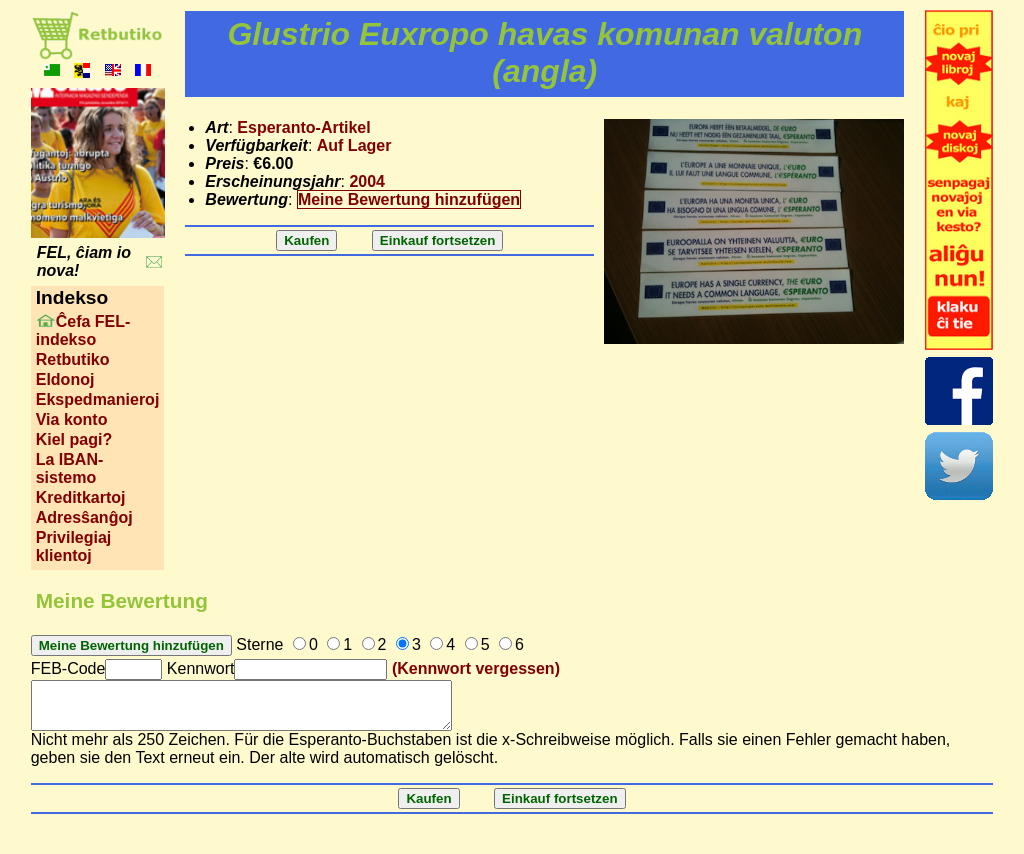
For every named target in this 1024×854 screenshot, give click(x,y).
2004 (367, 181)
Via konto (72, 419)
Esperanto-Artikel (303, 127)
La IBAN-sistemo (70, 468)
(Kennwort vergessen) (476, 668)
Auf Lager (354, 145)
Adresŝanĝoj (84, 517)
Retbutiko (73, 359)
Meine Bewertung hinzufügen (409, 199)
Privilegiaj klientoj (74, 546)
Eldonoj (65, 379)
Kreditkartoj (81, 497)
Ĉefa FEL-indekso (83, 330)
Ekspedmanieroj (98, 399)
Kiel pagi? (74, 439)
